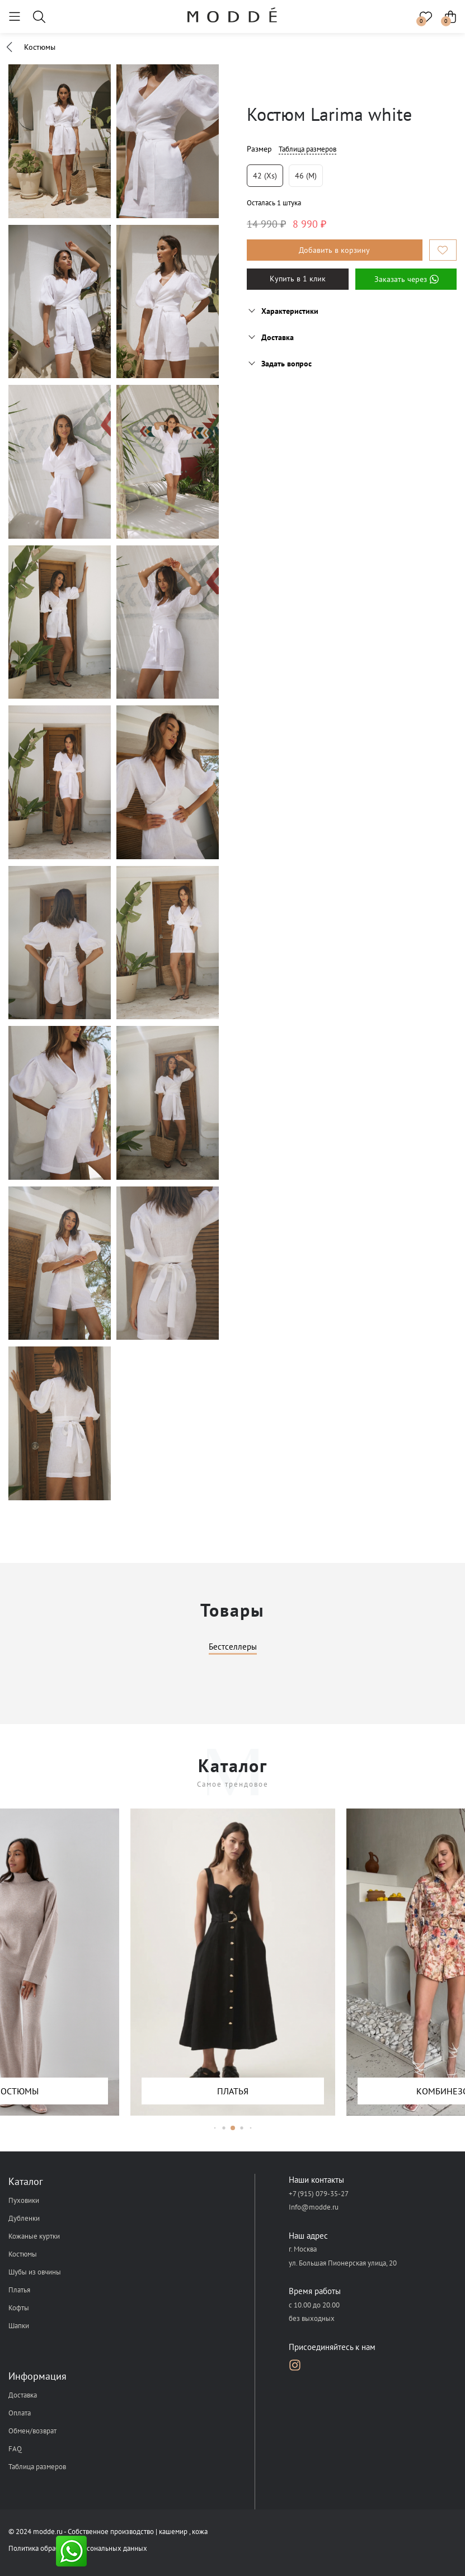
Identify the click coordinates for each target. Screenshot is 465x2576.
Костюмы (22, 2254)
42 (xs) (265, 176)
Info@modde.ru (314, 2207)
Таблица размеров (307, 149)
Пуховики (23, 2200)
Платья (19, 2290)
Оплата (19, 2413)
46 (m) (306, 176)
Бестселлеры (233, 1647)
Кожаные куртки (34, 2236)
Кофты (18, 2308)
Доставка (22, 2395)
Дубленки (24, 2218)
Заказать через (405, 279)
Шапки (18, 2325)
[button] (214, 2128)
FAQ (15, 2448)
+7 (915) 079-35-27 (319, 2193)
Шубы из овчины (34, 2272)
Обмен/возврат (32, 2431)
